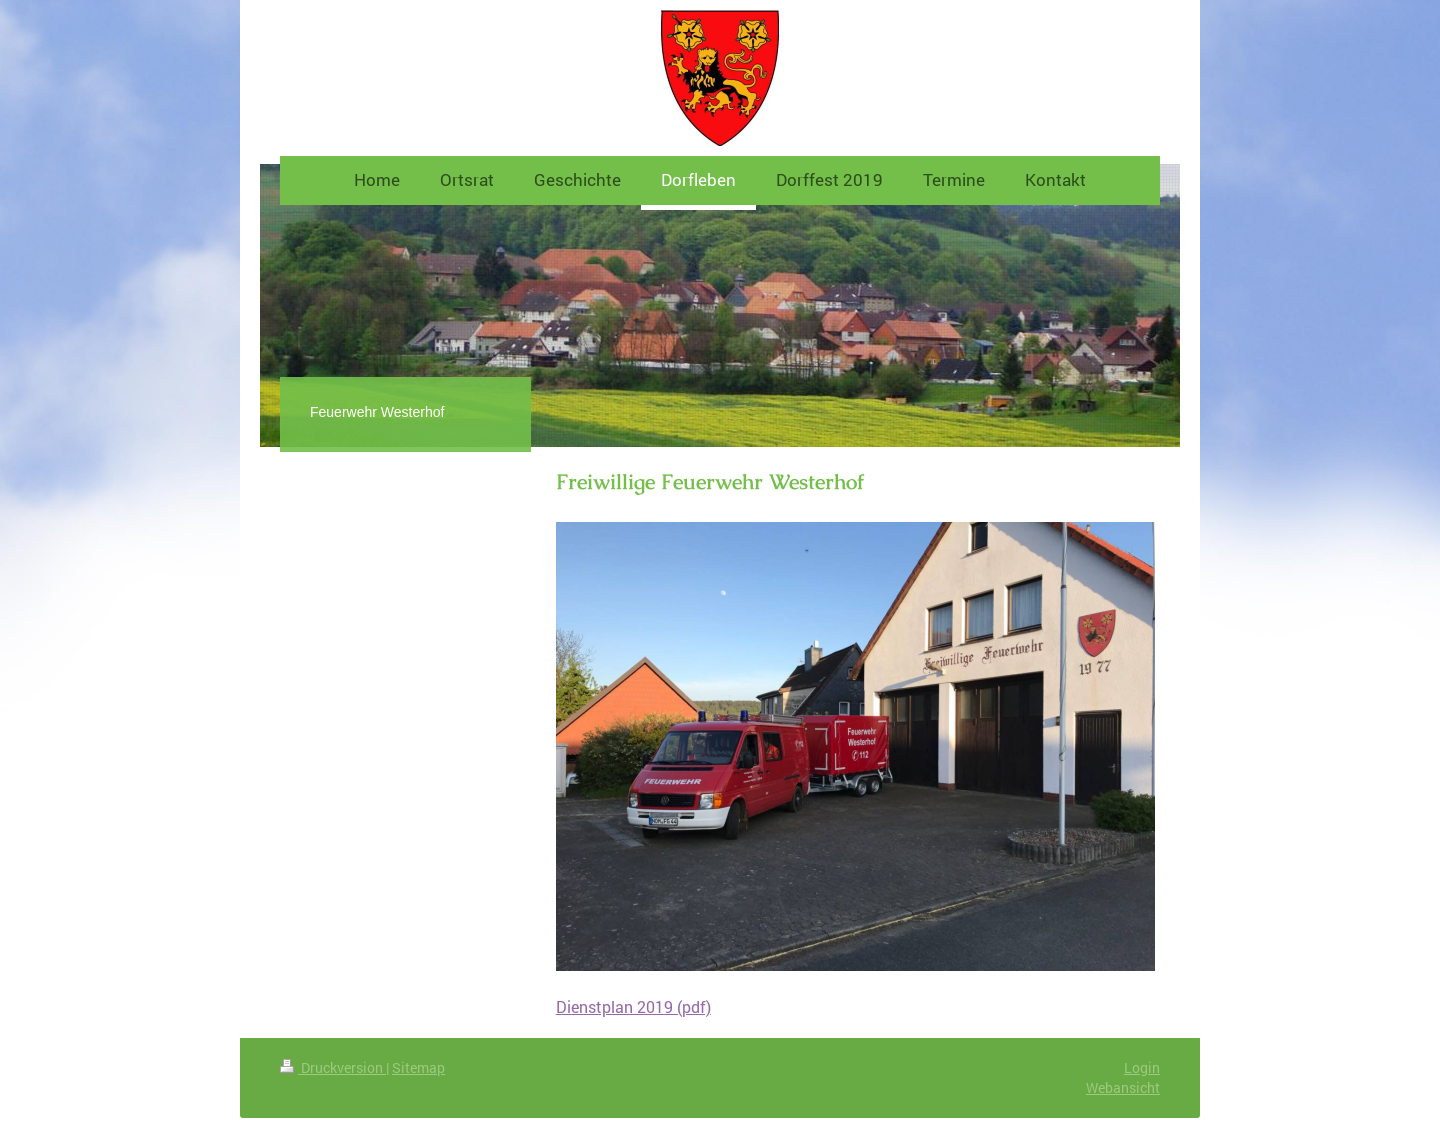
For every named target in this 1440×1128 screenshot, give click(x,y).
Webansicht (1123, 1087)
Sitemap (418, 1067)
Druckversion (333, 1067)
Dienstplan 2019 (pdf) (633, 1007)
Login (1142, 1067)
